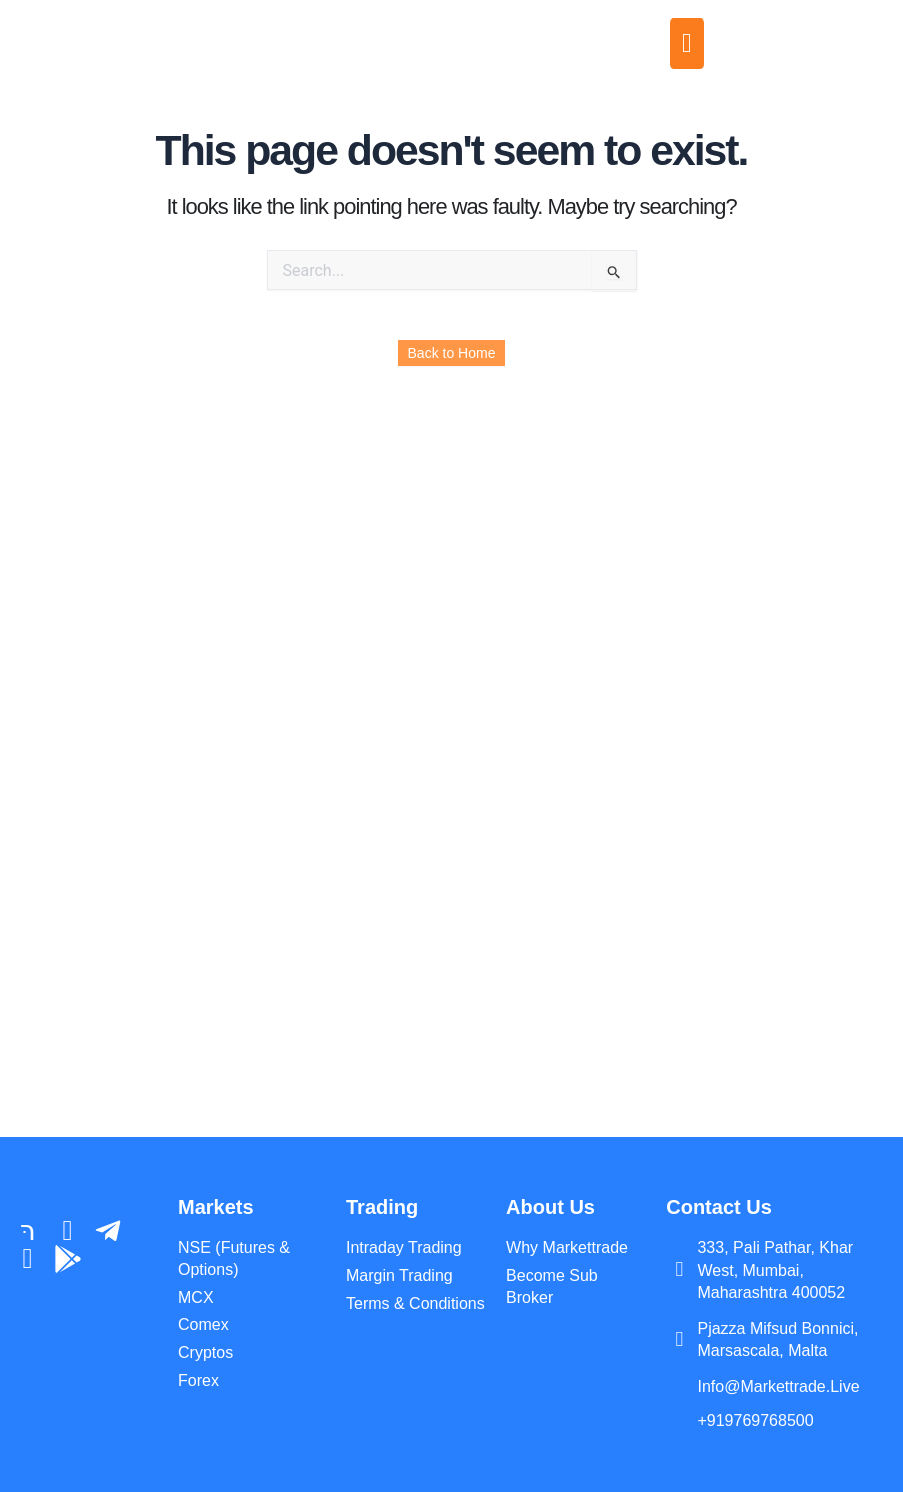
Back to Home (452, 353)
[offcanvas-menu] (687, 43)
